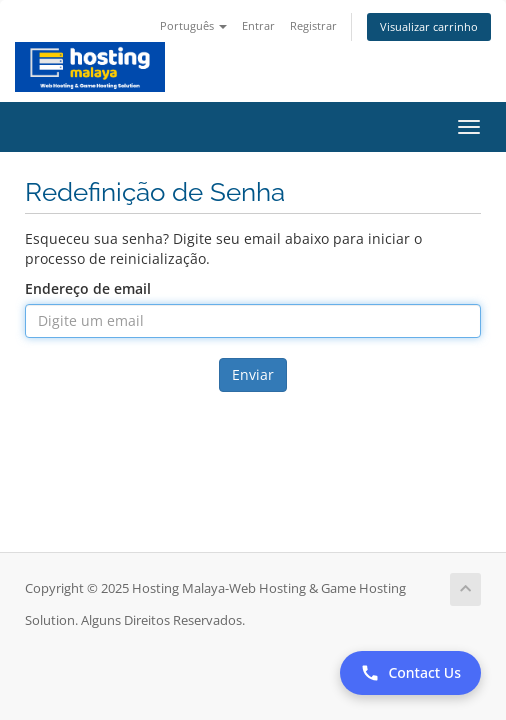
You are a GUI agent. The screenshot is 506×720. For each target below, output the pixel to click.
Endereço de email (88, 288)
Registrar (313, 25)
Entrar (258, 25)
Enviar (253, 374)
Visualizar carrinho (429, 26)
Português (193, 25)
